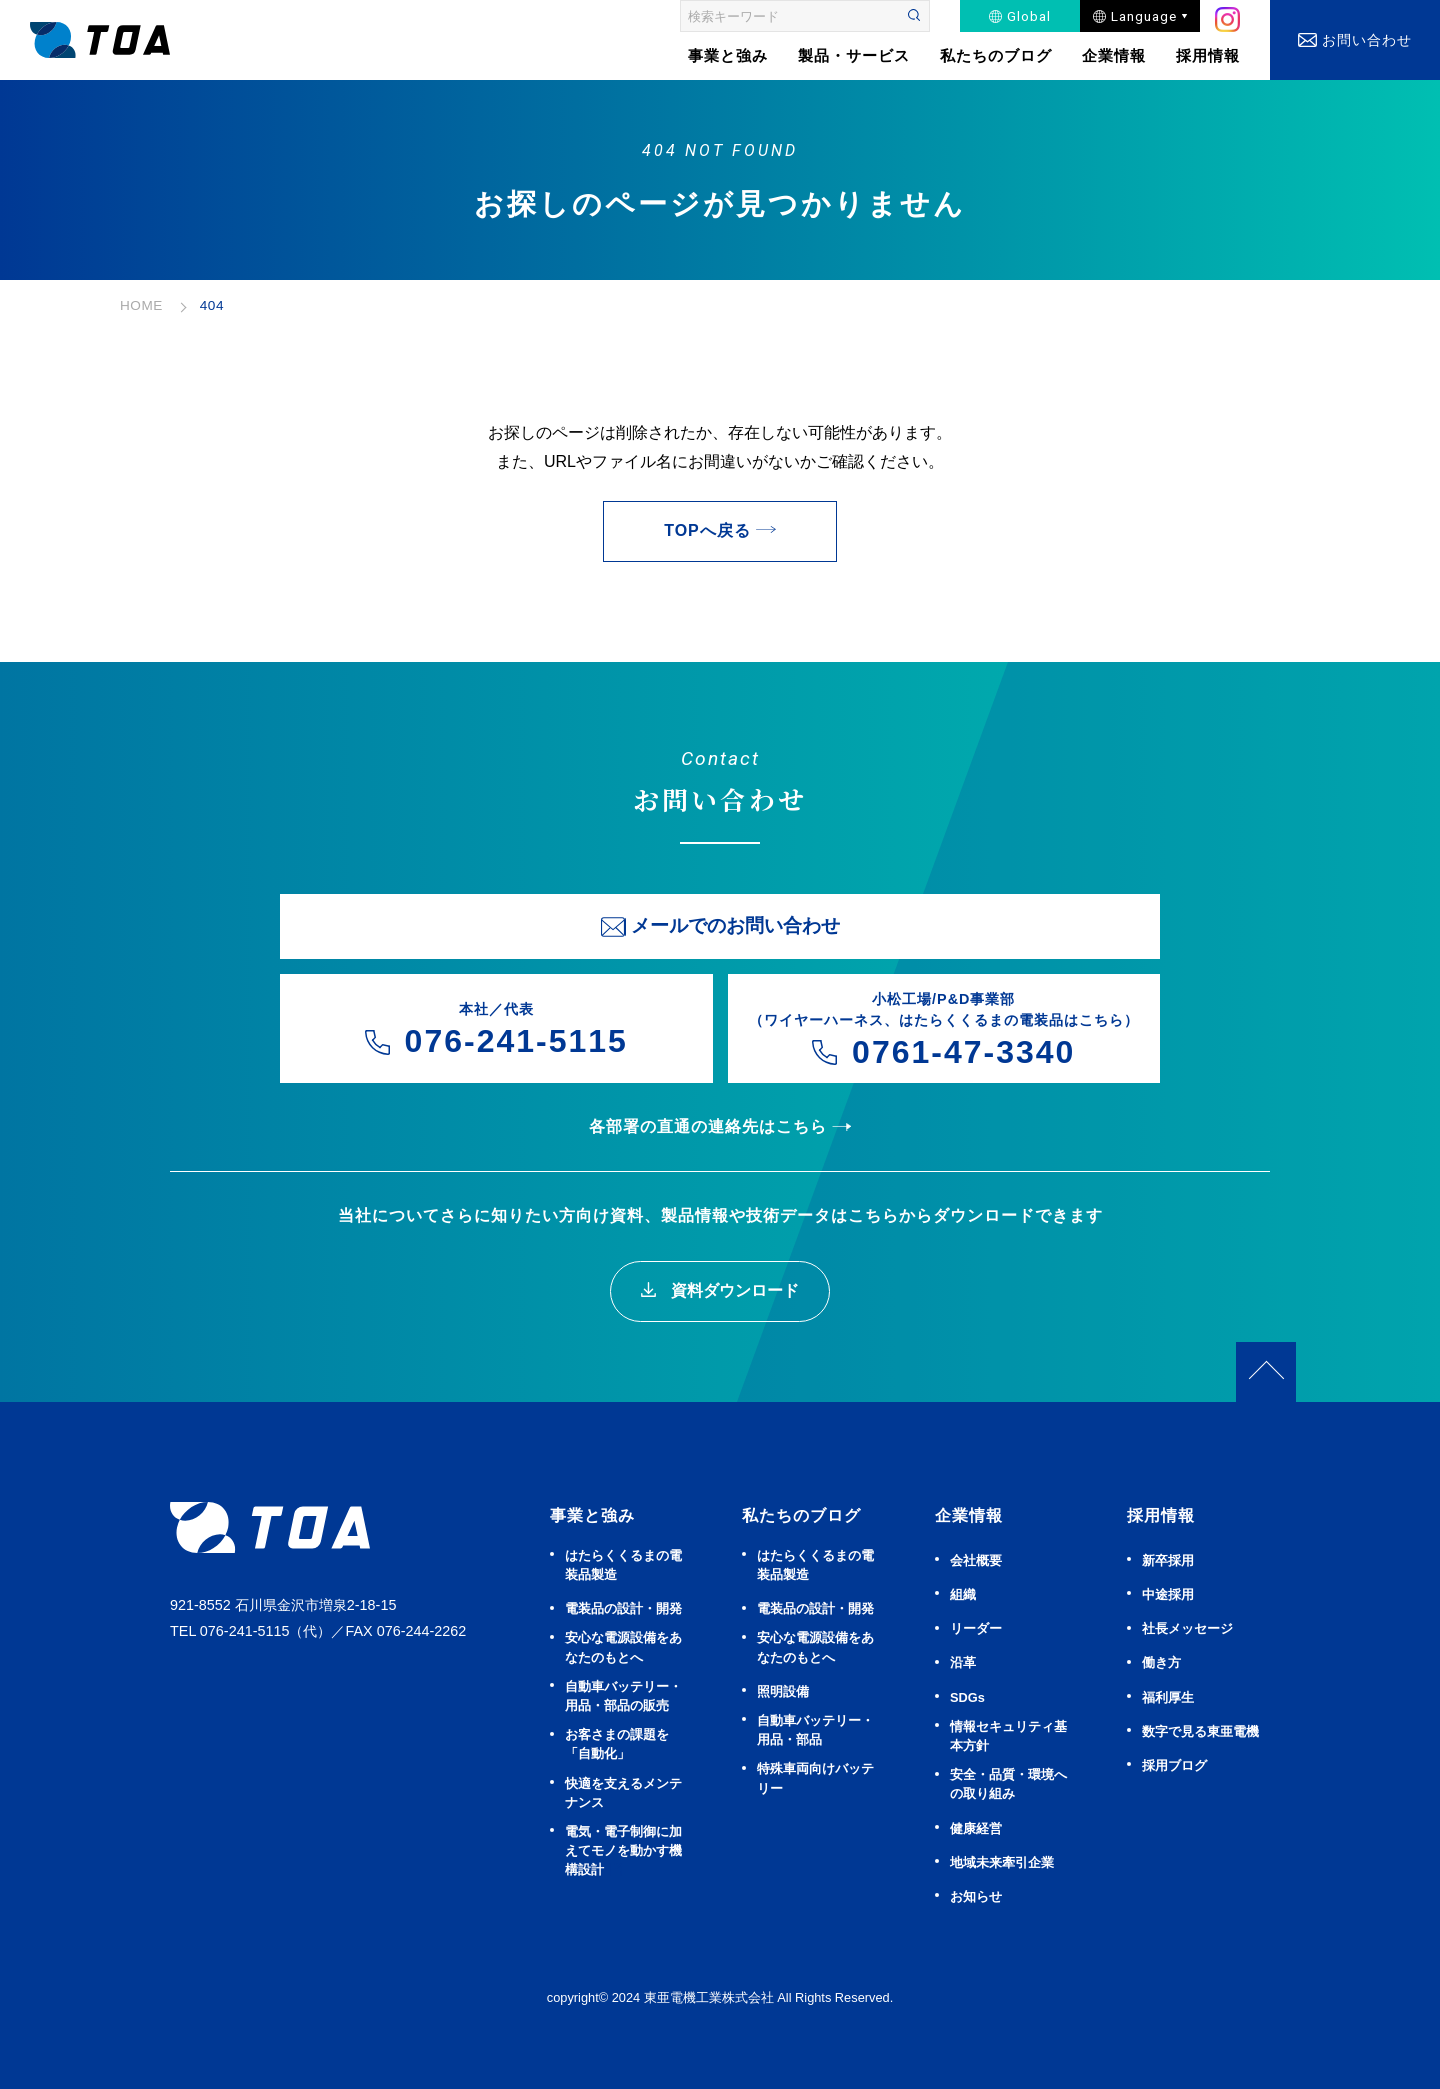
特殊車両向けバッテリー (815, 1778)
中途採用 (1168, 1594)
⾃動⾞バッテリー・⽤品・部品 (815, 1730)
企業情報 (1114, 55)
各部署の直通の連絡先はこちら (708, 1126)
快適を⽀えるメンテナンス (623, 1793)
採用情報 (1208, 55)
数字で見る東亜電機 (1200, 1731)
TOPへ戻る (707, 530)
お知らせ (976, 1896)
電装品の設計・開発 (623, 1608)
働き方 (1161, 1662)
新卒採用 (1168, 1560)
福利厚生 (1168, 1697)
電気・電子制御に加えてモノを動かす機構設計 (623, 1850)
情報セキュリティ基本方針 (1008, 1736)
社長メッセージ (1187, 1628)
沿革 (963, 1662)
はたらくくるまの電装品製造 (623, 1565)
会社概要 (976, 1560)
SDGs (967, 1697)
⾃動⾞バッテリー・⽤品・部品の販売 (623, 1696)
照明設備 (783, 1691)
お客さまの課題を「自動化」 (617, 1744)
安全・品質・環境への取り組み (1008, 1784)
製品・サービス (854, 55)
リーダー (976, 1628)
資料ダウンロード (732, 1290)
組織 (963, 1594)
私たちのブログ (996, 55)
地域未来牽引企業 (1002, 1862)
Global (1029, 16)
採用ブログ (1174, 1765)
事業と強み (592, 1515)
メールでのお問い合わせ (735, 925)
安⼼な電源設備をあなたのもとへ (623, 1647)
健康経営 (976, 1828)
